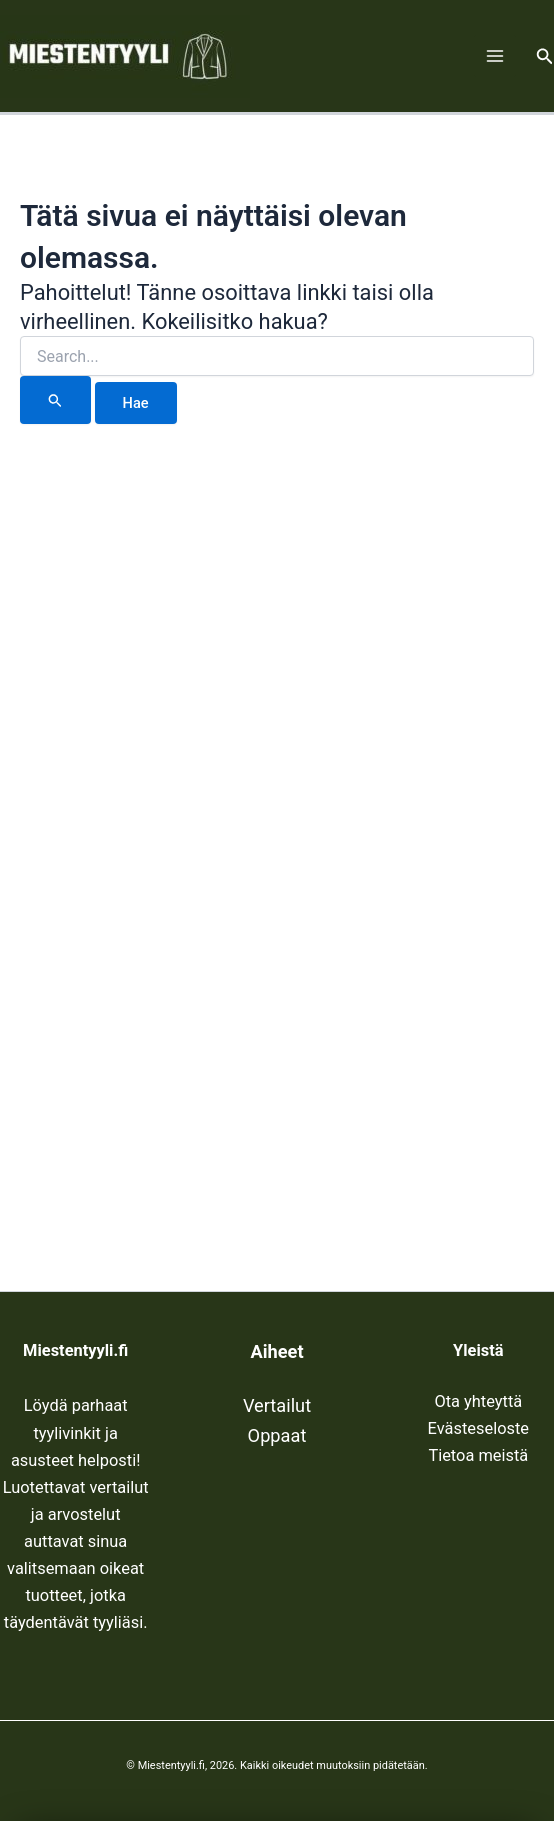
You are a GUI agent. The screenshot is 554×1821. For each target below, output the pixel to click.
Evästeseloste (478, 1428)
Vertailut (277, 1405)
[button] (545, 56)
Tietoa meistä (478, 1455)
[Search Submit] (55, 400)
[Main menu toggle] (495, 56)
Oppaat (277, 1435)
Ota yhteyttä (478, 1401)
